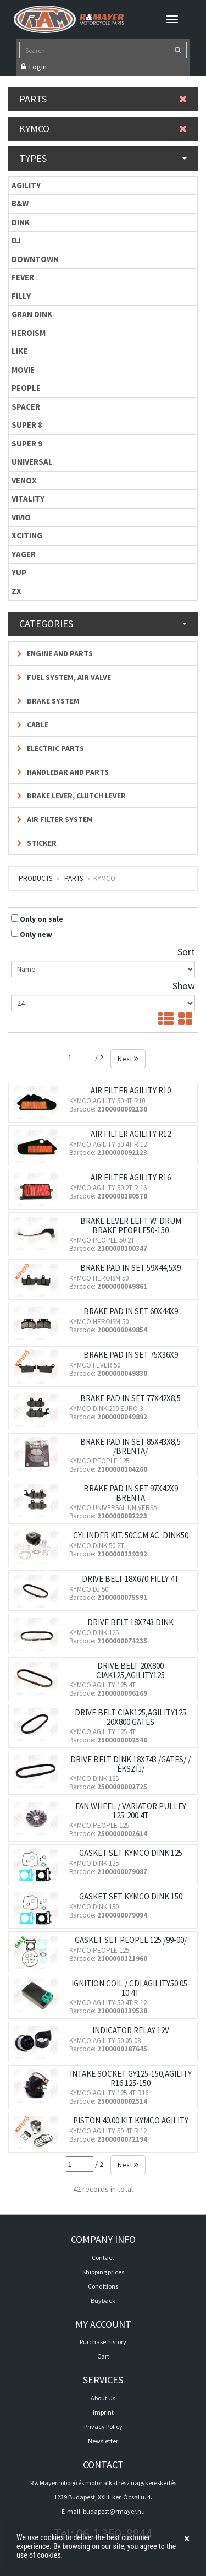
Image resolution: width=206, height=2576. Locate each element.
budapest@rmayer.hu (114, 2511)
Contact (103, 2257)
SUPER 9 (27, 443)
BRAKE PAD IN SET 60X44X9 (130, 1311)
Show (183, 985)
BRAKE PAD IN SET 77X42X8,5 (130, 1398)
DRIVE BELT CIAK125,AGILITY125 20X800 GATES (130, 1717)
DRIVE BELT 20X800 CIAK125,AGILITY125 (130, 1670)
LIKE (19, 351)
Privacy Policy (103, 2426)
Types (103, 158)
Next (128, 1059)
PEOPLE (26, 388)
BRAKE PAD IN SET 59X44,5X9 (130, 1267)
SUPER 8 (27, 425)
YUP (19, 572)
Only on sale (41, 919)
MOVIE (23, 369)
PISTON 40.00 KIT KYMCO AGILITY (130, 2120)
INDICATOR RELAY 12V (130, 2030)
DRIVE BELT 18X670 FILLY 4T (130, 1578)
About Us (103, 2398)
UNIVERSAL (32, 461)
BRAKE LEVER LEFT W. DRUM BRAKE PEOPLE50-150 (130, 1225)
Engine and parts (55, 653)
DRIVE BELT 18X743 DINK (130, 1622)
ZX (16, 591)
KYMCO (103, 128)
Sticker (37, 843)
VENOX (24, 480)
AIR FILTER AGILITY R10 (131, 1090)
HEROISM (29, 333)
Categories (103, 623)
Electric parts (50, 748)
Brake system (48, 701)
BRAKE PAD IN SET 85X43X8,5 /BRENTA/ (130, 1446)
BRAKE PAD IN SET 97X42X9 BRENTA (130, 1493)
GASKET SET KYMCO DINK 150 (130, 1896)
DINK (21, 222)
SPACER (26, 406)
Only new (36, 934)
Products (35, 878)
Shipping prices (103, 2272)
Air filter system (55, 819)
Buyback (103, 2300)
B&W (20, 203)
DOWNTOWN (35, 259)
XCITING (27, 535)
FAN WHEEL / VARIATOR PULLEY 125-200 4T (130, 1811)
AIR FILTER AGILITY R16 (131, 1177)
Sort (186, 951)
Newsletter (103, 2441)
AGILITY (26, 185)
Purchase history (103, 2342)
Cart (103, 2356)
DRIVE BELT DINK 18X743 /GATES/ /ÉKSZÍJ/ (130, 1764)
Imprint (103, 2412)
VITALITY (28, 498)
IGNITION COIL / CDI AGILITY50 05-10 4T (130, 1988)
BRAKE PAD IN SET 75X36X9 (130, 1354)
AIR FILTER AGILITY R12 (131, 1134)
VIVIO (21, 517)
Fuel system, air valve (64, 677)
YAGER (24, 554)
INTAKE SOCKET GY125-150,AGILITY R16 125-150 (131, 2078)
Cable (32, 724)
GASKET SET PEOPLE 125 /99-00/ (131, 1940)
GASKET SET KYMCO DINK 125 (130, 1853)
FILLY (21, 296)
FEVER (23, 277)
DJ (16, 240)
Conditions (103, 2286)
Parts (103, 98)
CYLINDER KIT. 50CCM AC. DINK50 (130, 1535)
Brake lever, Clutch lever (71, 795)
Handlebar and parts (63, 772)
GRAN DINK (32, 314)
